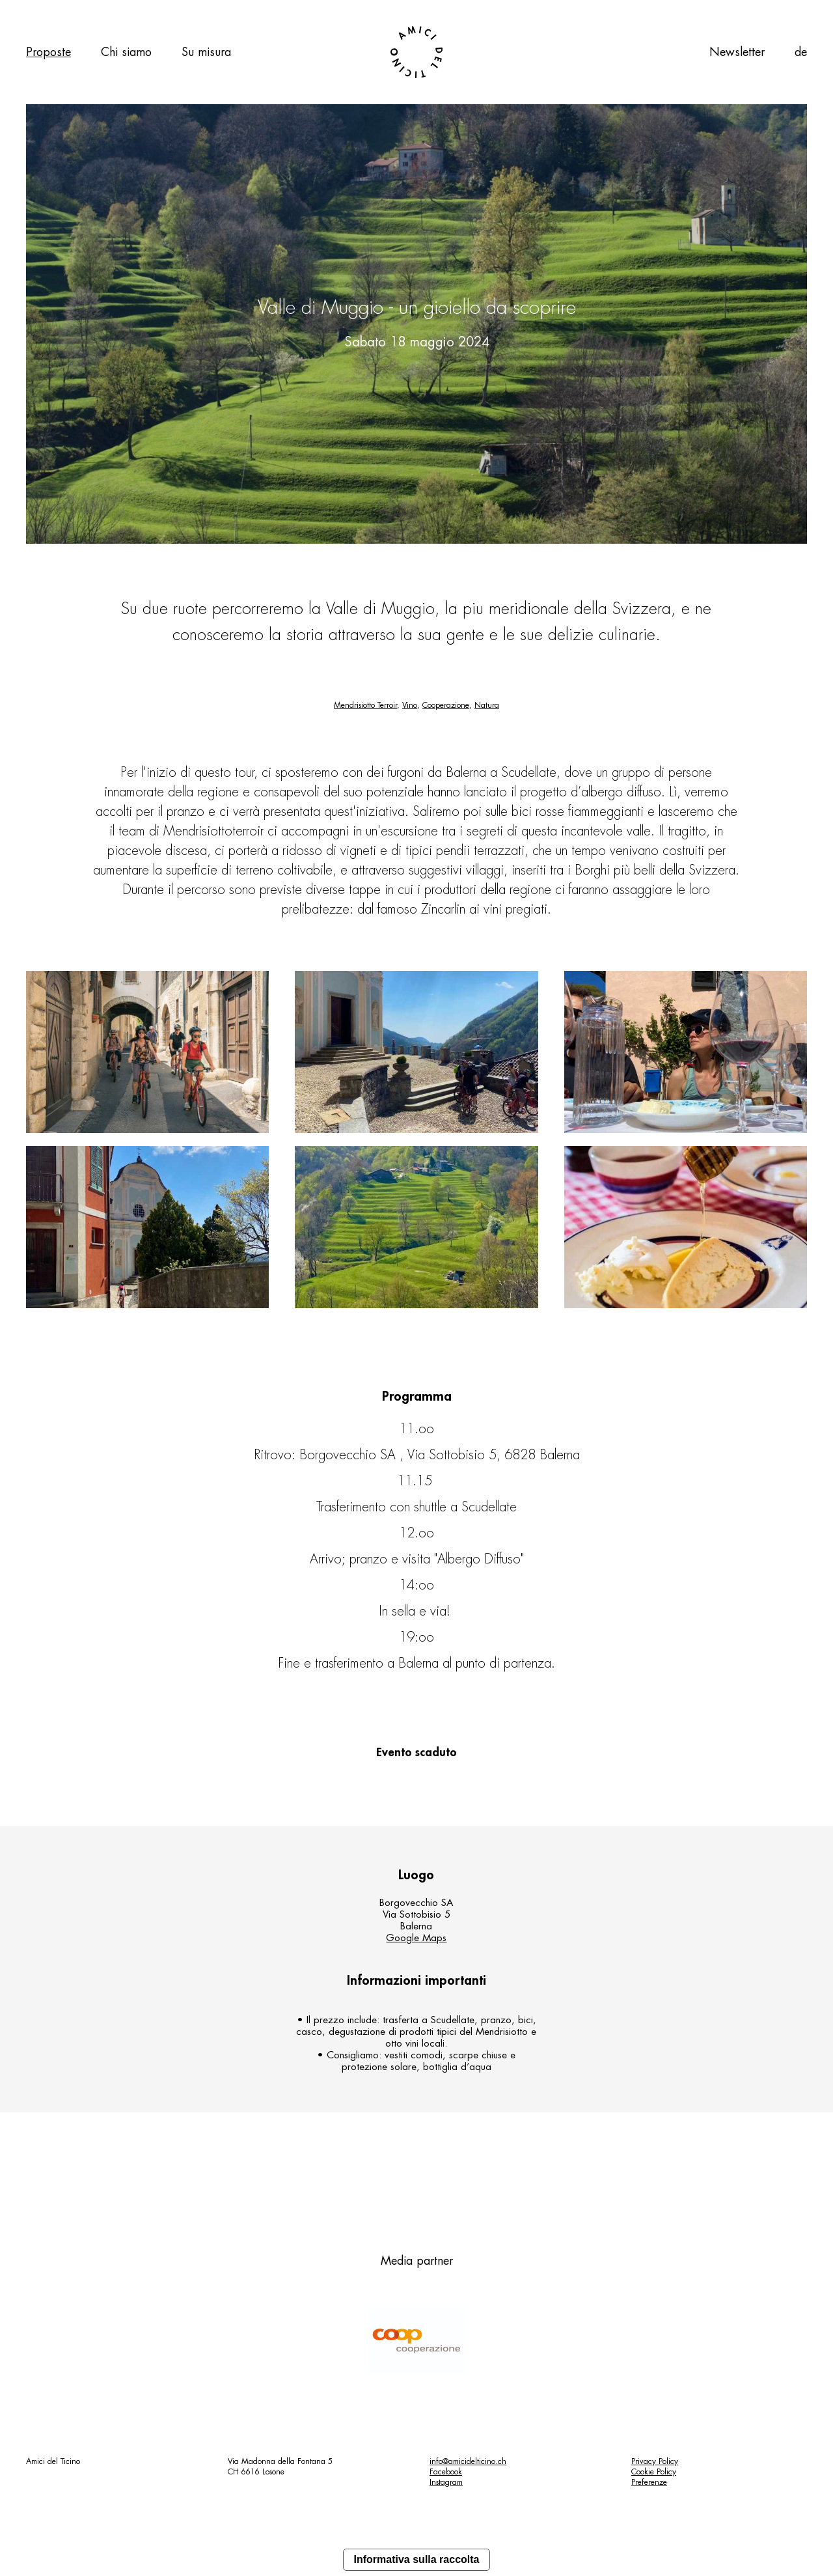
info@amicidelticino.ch (468, 2461)
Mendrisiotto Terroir (365, 705)
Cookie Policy (653, 2472)
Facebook (446, 2472)
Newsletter (737, 52)
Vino (409, 705)
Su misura (206, 52)
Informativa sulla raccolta (417, 2559)
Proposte (48, 52)
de (801, 52)
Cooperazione (445, 705)
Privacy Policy (654, 2461)
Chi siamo (126, 52)
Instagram (446, 2482)
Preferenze (649, 2482)
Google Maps (416, 1938)
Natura (486, 705)
